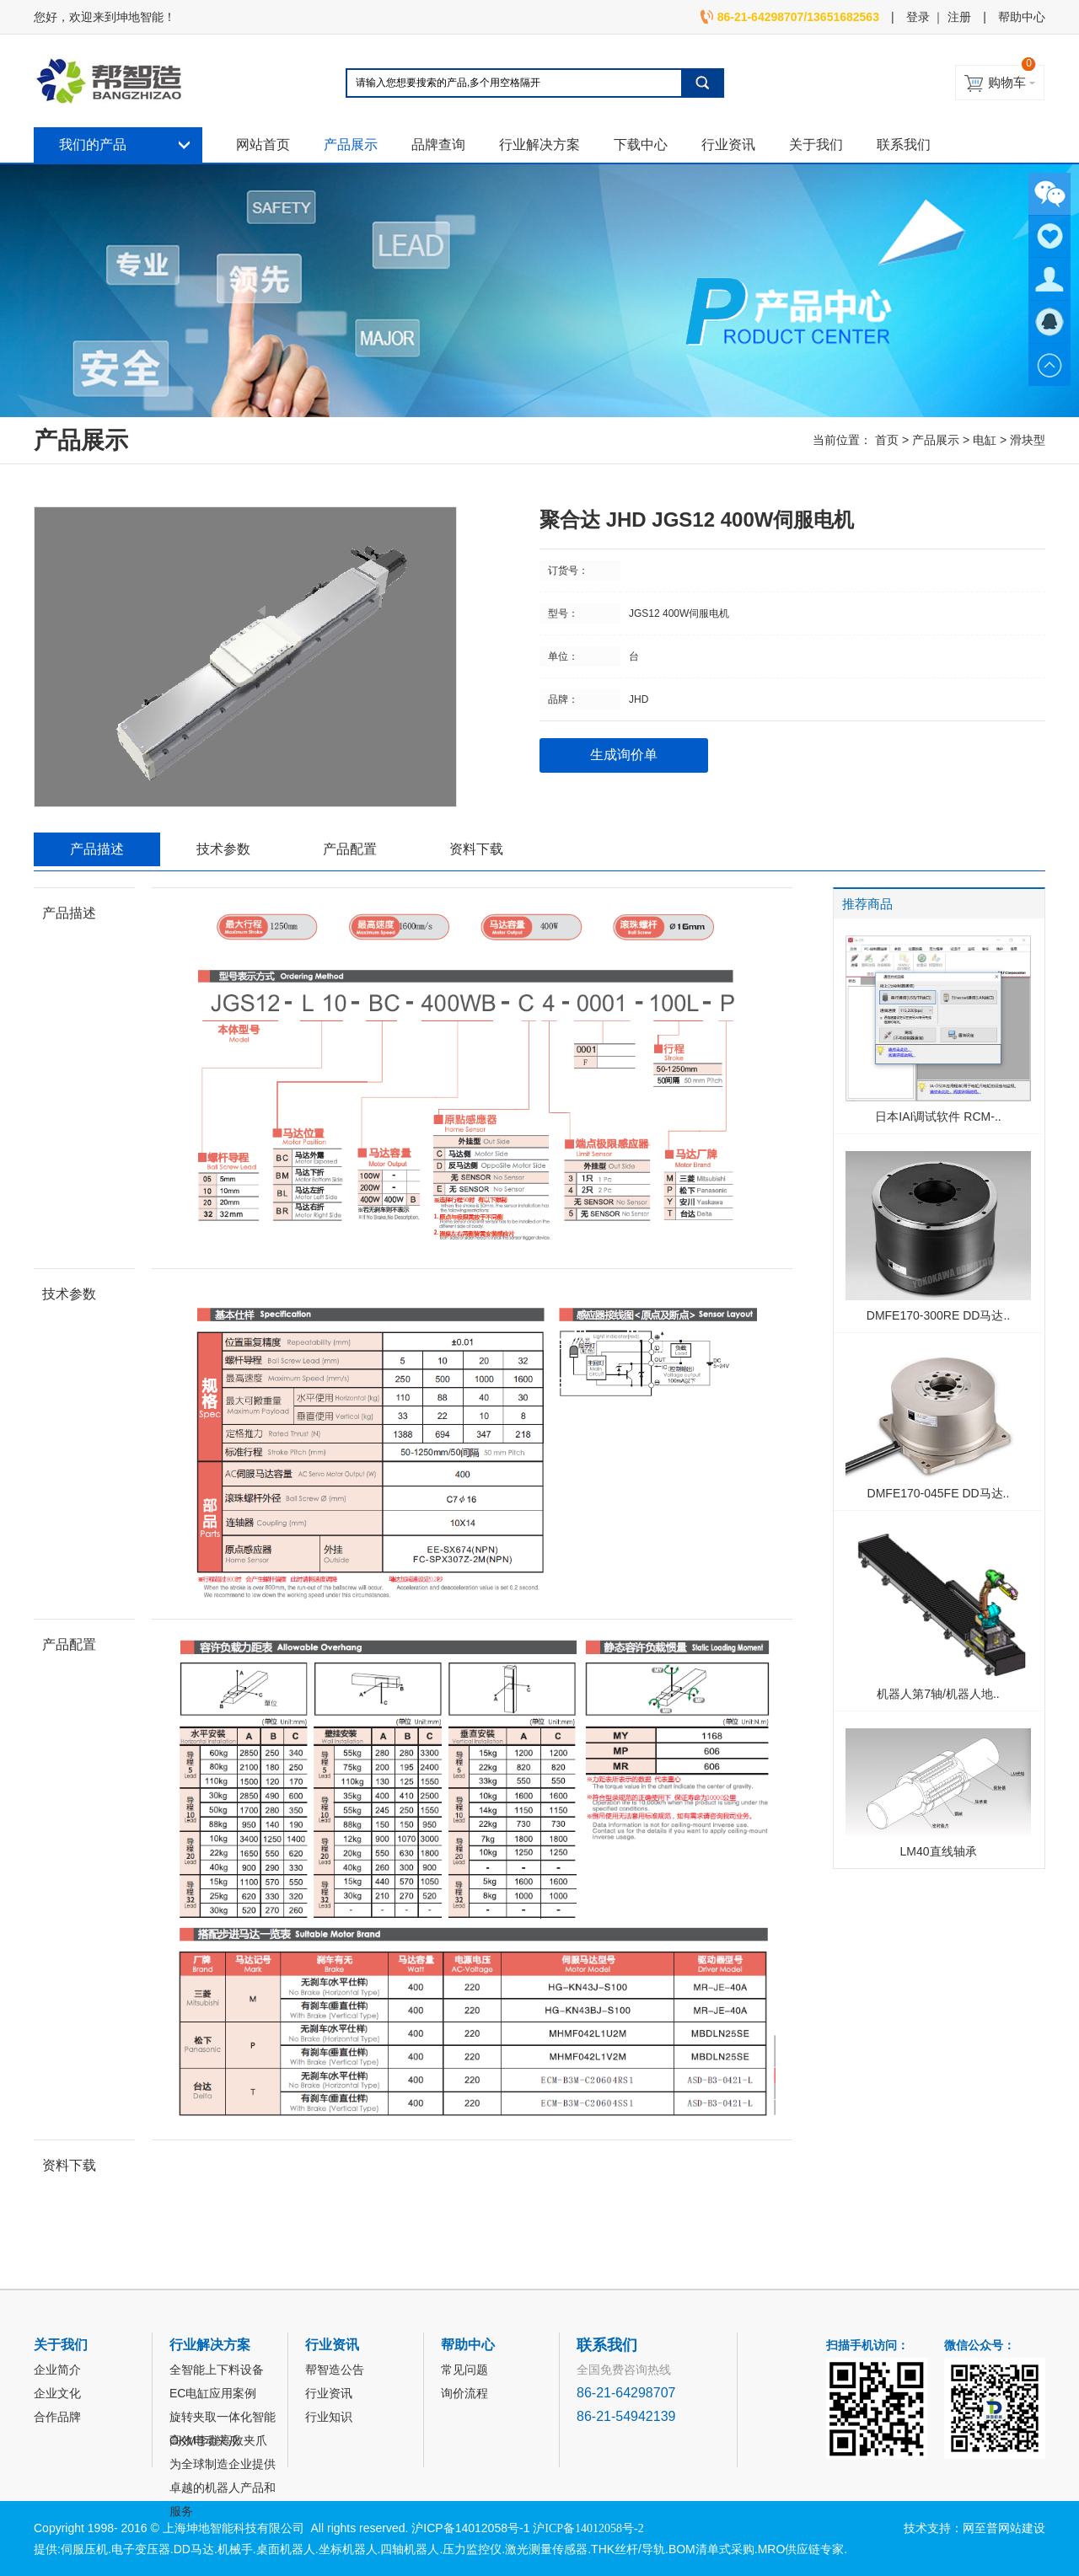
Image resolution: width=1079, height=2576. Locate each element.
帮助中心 (1021, 17)
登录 (918, 17)
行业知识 (328, 2416)
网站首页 (263, 144)
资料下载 (476, 849)
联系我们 (904, 144)
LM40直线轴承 (937, 1851)
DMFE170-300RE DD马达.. (938, 1315)
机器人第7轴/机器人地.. (938, 1693)
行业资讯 (728, 144)
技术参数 (223, 849)
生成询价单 (624, 754)
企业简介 (57, 2369)
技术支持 (927, 2528)
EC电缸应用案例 (212, 2393)
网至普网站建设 (1004, 2528)
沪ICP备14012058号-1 (470, 2528)
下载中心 (641, 144)
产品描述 (97, 849)
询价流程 (464, 2393)
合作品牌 (57, 2416)
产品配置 (350, 849)
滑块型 (1027, 440)
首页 (887, 440)
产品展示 (351, 144)
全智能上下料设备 (216, 2369)
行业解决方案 (539, 144)
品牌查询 (438, 144)
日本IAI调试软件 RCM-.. (938, 1116)
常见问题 (464, 2369)
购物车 (1007, 82)
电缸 (984, 440)
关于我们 (816, 144)
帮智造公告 (334, 2369)
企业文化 (57, 2393)
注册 (959, 17)
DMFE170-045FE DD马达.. (938, 1493)
